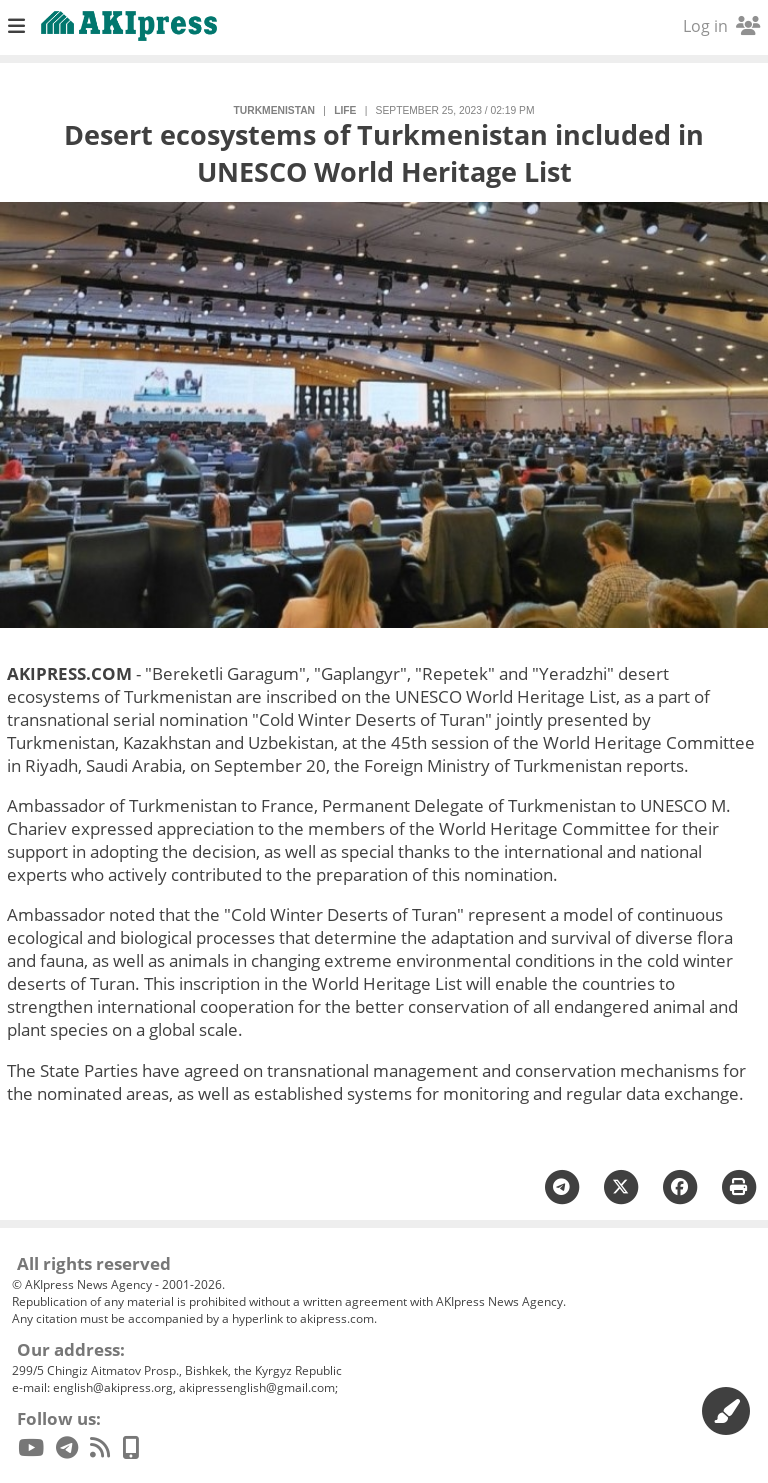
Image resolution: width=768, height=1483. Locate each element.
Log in (721, 26)
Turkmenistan (274, 110)
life (345, 110)
